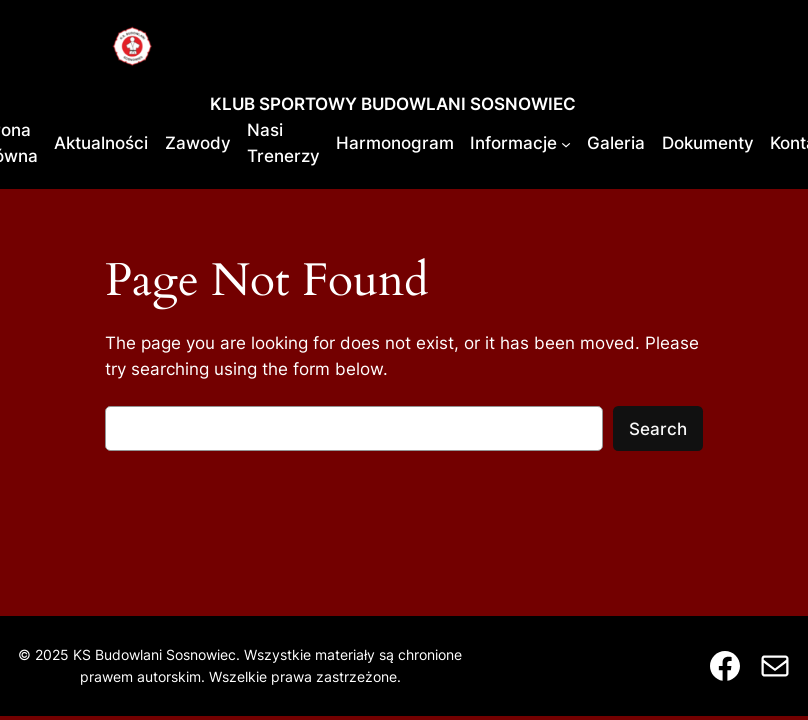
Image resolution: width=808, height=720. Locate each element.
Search (658, 429)
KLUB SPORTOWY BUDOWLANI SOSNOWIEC (393, 104)
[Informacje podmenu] (566, 143)
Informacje (513, 143)
